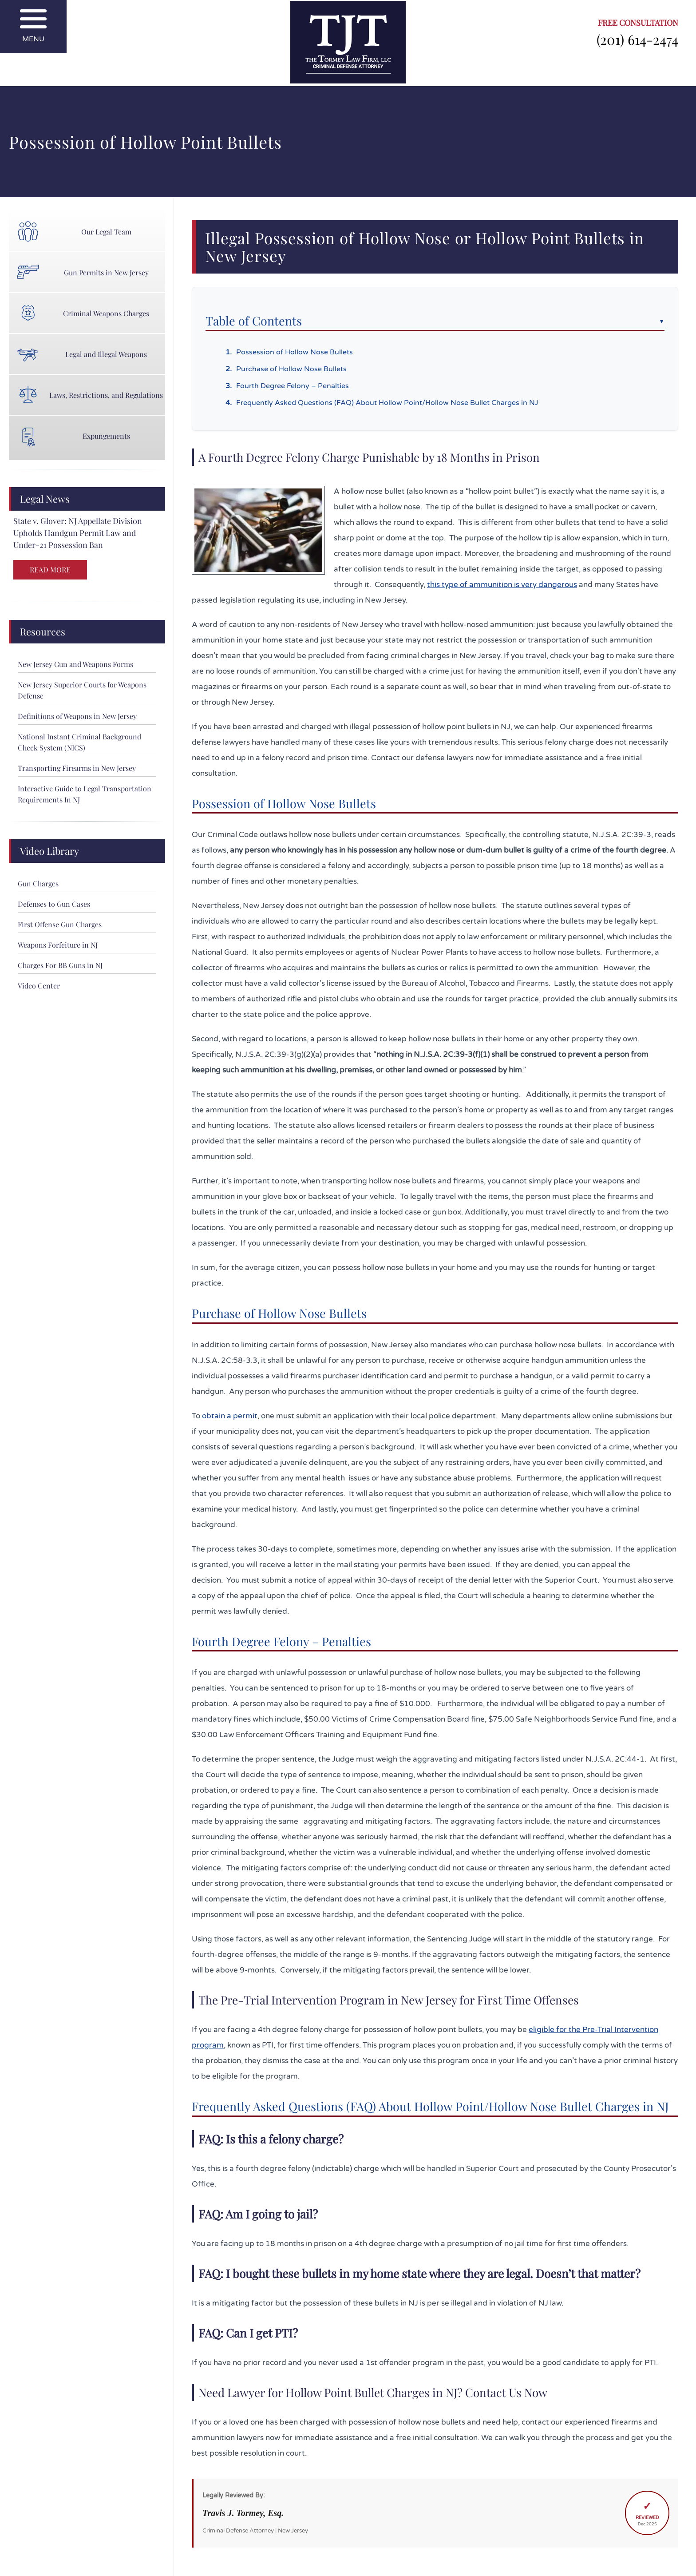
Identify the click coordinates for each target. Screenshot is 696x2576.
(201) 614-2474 (637, 39)
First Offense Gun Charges (60, 924)
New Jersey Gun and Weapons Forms (75, 664)
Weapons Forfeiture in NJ (58, 944)
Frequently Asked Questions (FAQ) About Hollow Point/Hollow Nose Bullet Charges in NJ (387, 402)
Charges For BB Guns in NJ (60, 965)
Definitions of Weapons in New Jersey (77, 716)
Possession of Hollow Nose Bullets (294, 352)
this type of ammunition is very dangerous (502, 584)
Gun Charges (38, 883)
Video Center (39, 985)
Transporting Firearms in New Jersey (77, 768)
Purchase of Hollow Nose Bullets (291, 369)
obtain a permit (229, 1416)
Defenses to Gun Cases (54, 904)
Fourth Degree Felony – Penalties (292, 385)
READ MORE (50, 569)
